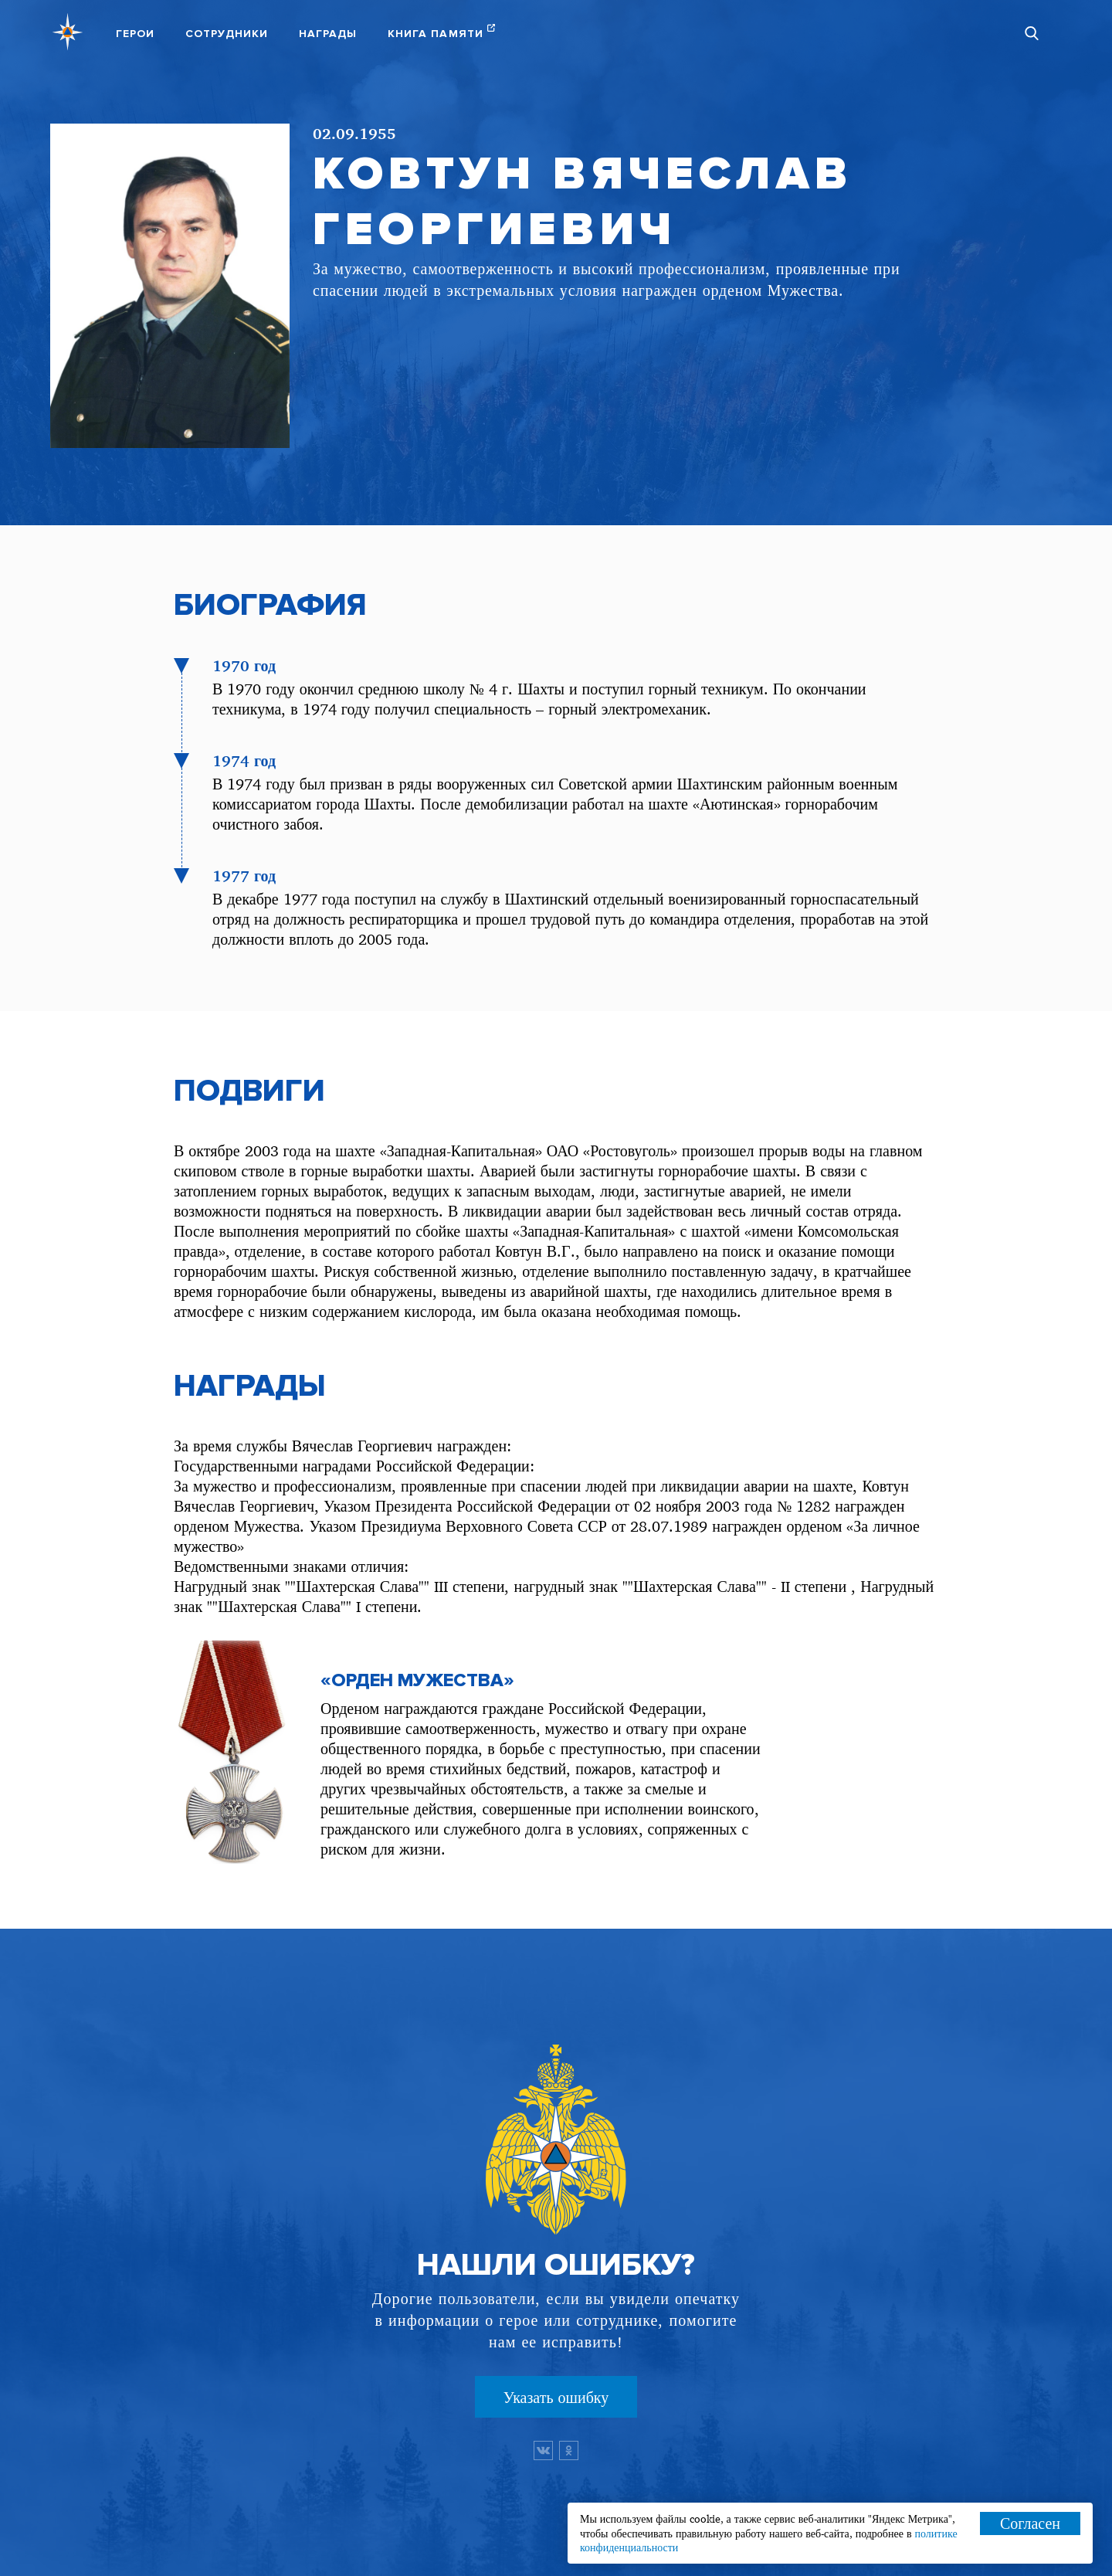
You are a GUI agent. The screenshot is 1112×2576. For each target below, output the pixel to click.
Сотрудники (226, 33)
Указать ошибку (556, 2397)
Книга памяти (435, 33)
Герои (135, 33)
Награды (328, 33)
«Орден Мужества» (417, 1681)
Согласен (1030, 2523)
